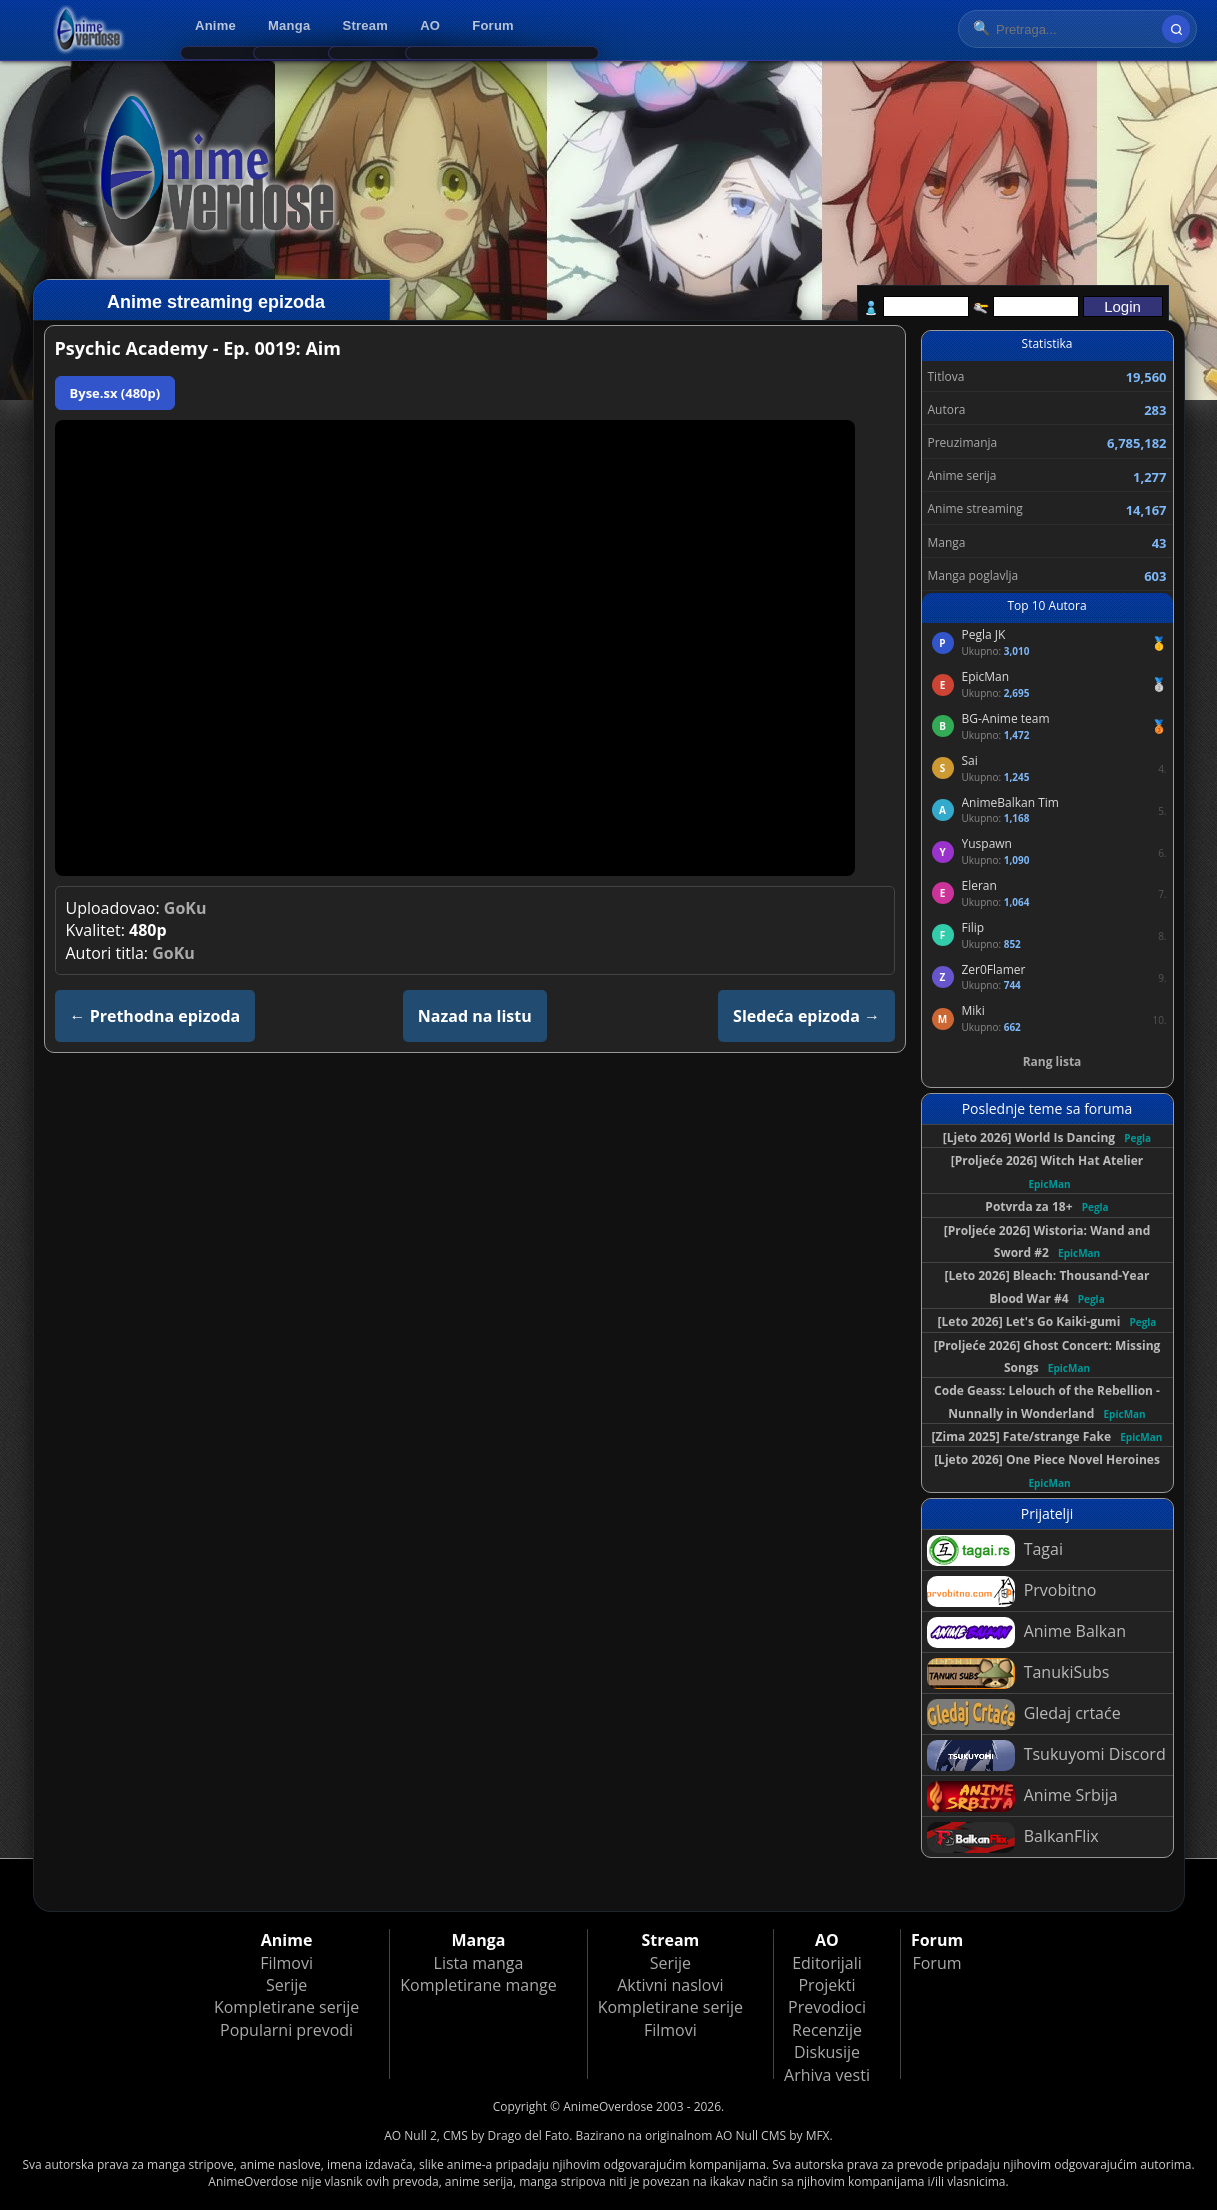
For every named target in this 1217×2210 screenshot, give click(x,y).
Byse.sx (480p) (115, 393)
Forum (493, 25)
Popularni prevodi (286, 2030)
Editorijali (827, 1963)
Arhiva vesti (827, 2075)
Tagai (995, 1550)
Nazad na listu (475, 1016)
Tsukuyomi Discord (1046, 1755)
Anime (215, 25)
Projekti (826, 1985)
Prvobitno (1012, 1591)
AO (430, 25)
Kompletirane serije (286, 2007)
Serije (286, 1985)
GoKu (185, 908)
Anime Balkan (1026, 1632)
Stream (366, 25)
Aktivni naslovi (670, 1985)
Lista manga (479, 1963)
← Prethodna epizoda (155, 1016)
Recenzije (827, 2030)
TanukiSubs (1018, 1673)
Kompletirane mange (478, 1985)
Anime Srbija (1022, 1796)
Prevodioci (827, 2007)
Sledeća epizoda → (806, 1016)
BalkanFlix (1013, 1837)
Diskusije (827, 2052)
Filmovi (286, 1963)
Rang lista (1052, 1061)
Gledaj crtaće (1024, 1714)
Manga (289, 25)
